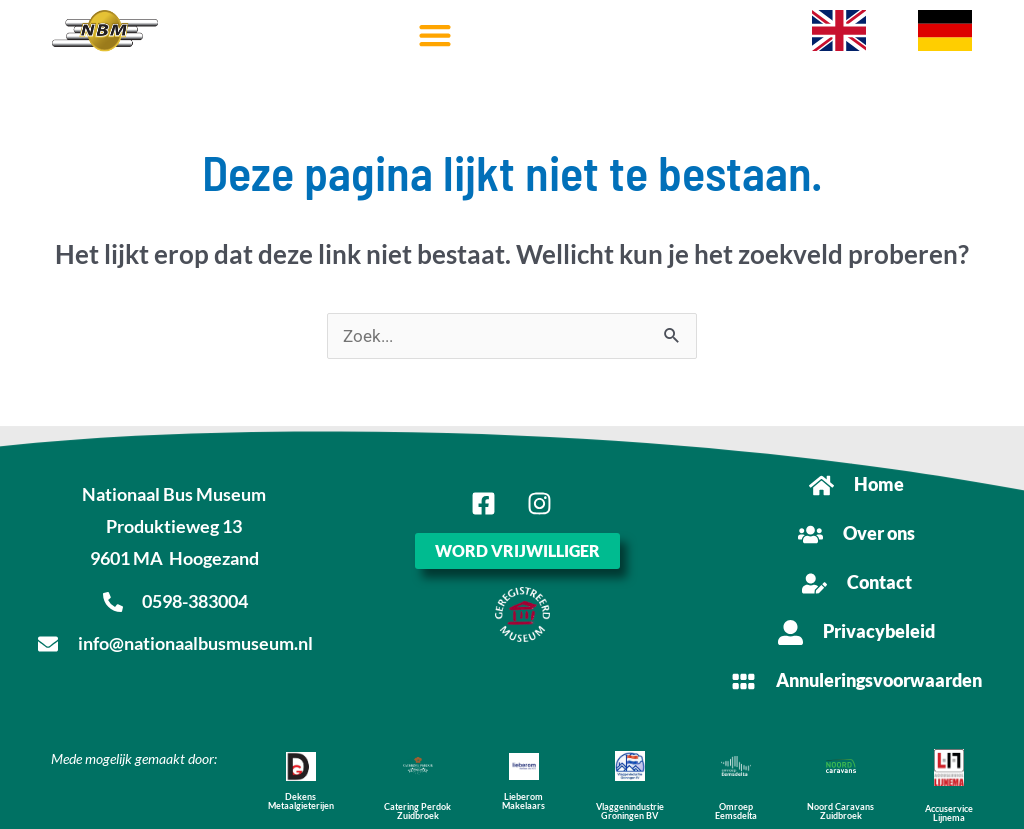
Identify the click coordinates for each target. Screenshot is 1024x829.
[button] (434, 35)
